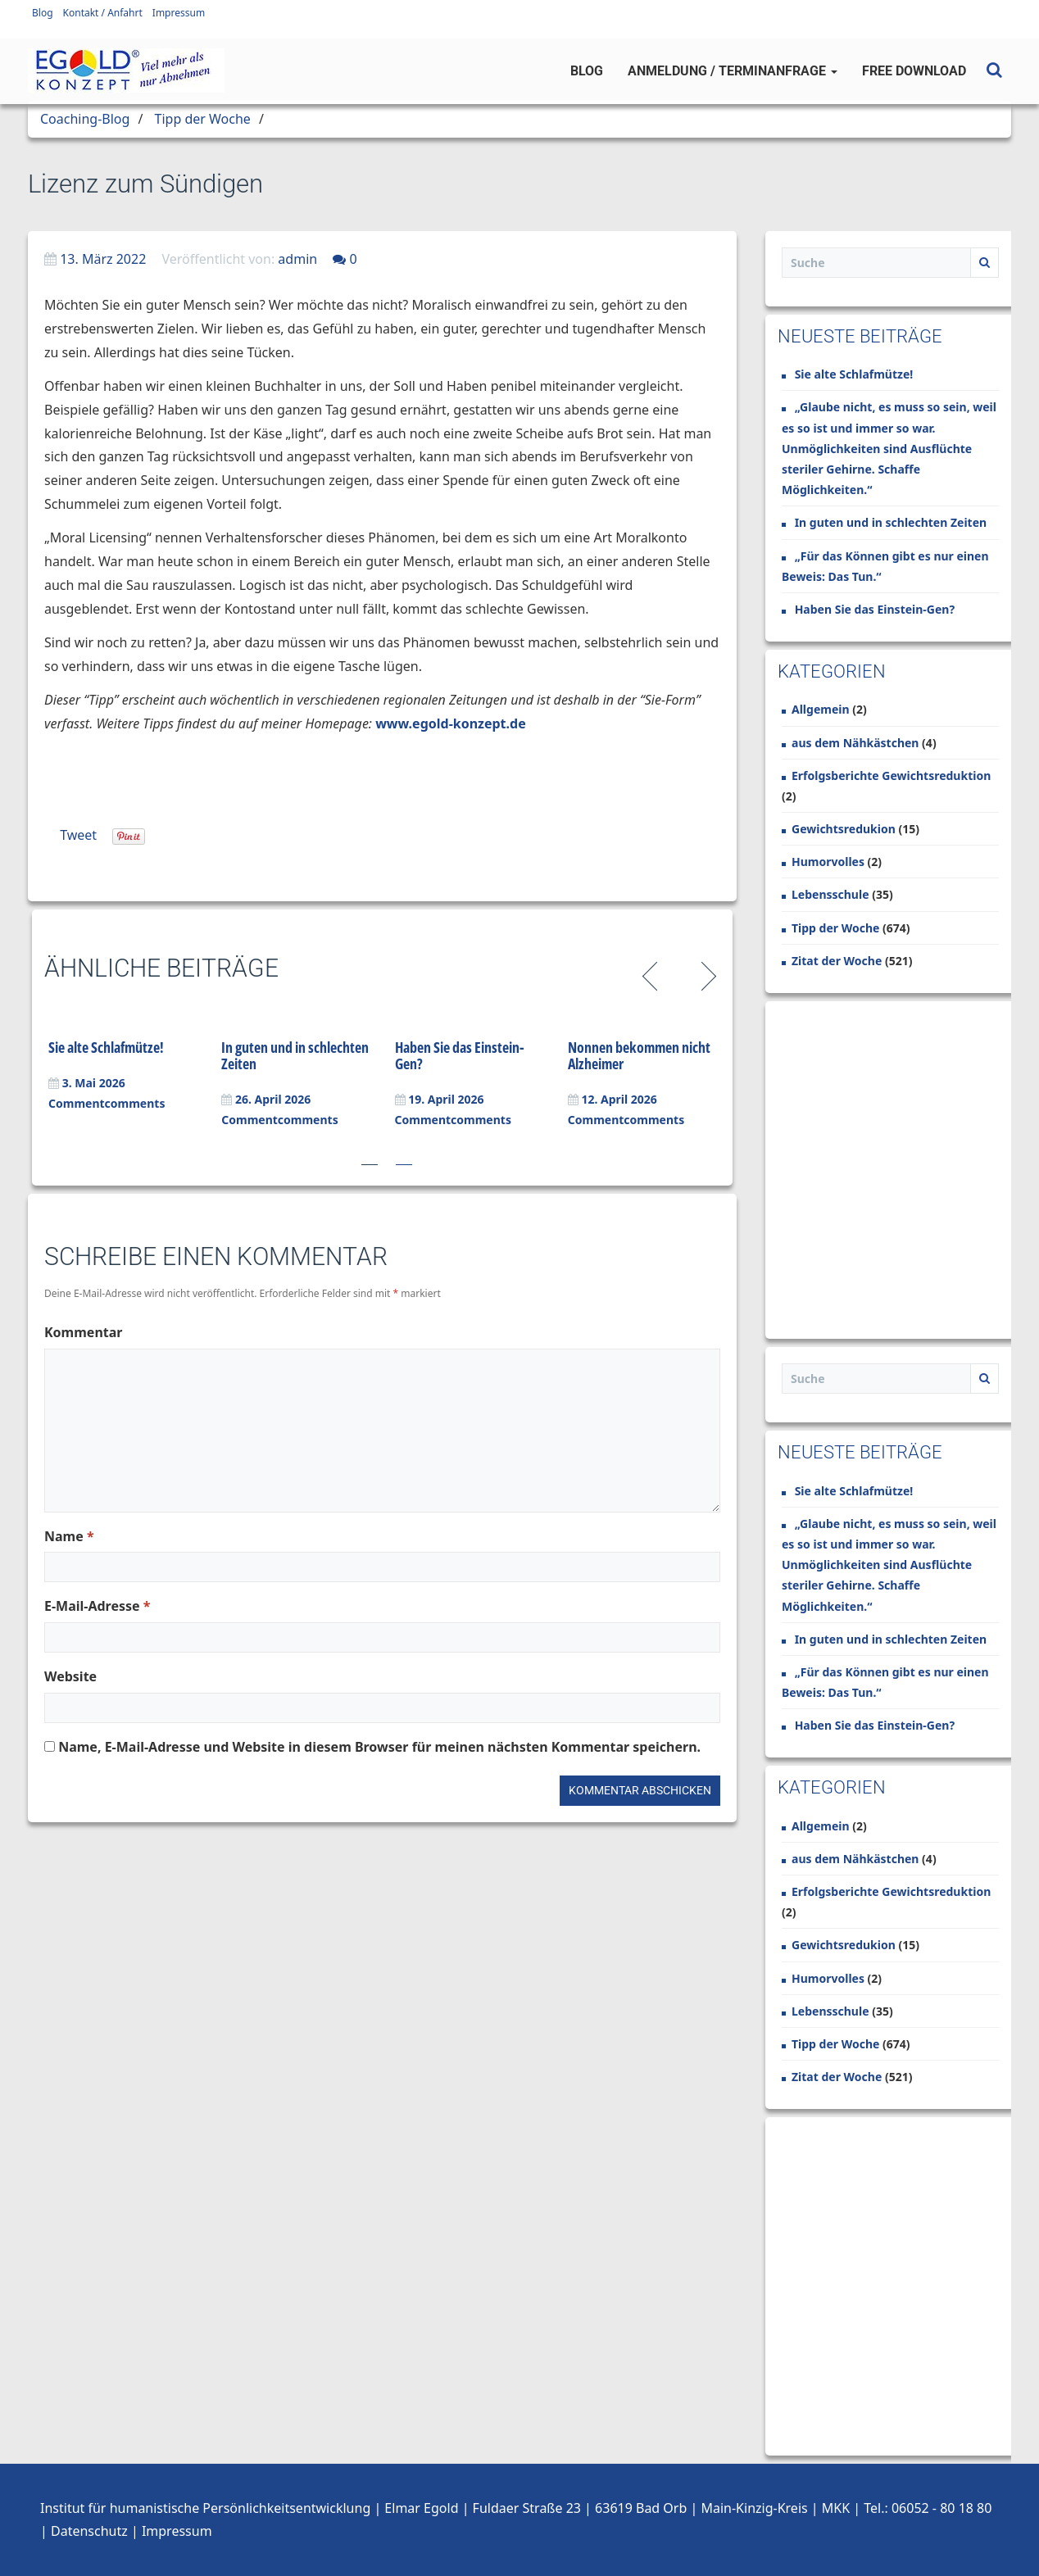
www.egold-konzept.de (450, 723)
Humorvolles (828, 861)
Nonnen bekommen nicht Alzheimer (639, 1055)
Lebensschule (830, 894)
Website (70, 1676)
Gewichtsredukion (844, 829)
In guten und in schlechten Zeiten (295, 1055)
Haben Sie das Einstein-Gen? (459, 1055)
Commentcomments (106, 1103)
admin (297, 259)
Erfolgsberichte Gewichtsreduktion (891, 775)
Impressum (178, 13)
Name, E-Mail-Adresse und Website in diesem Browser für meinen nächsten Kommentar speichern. (379, 1747)
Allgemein (821, 709)
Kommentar (83, 1332)
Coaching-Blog (84, 119)
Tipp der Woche (203, 119)
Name (69, 1536)
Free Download (914, 71)
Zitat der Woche (837, 960)
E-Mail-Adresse (97, 1606)
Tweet (78, 835)
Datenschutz (89, 2531)
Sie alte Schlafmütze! (106, 1047)
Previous (652, 974)
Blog (42, 13)
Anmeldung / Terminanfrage (732, 71)
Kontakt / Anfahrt (103, 13)
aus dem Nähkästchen (855, 743)
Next (706, 974)
